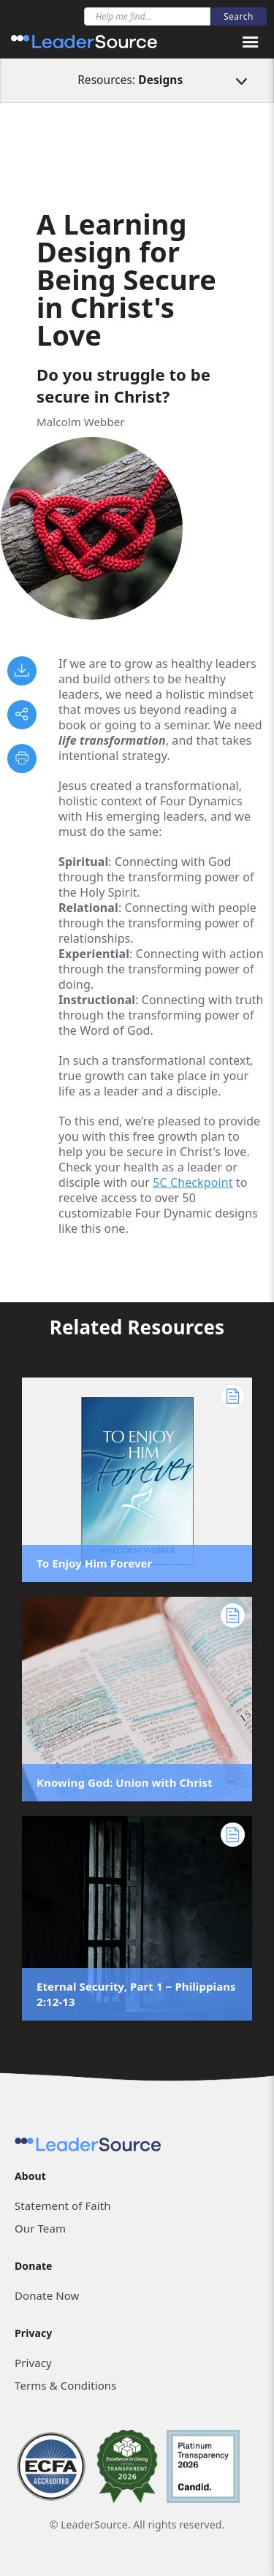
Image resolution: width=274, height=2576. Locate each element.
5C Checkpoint (192, 1182)
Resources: (130, 80)
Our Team (40, 2228)
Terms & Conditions (65, 2385)
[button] (250, 42)
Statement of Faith (63, 2205)
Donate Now (47, 2295)
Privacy (33, 2362)
